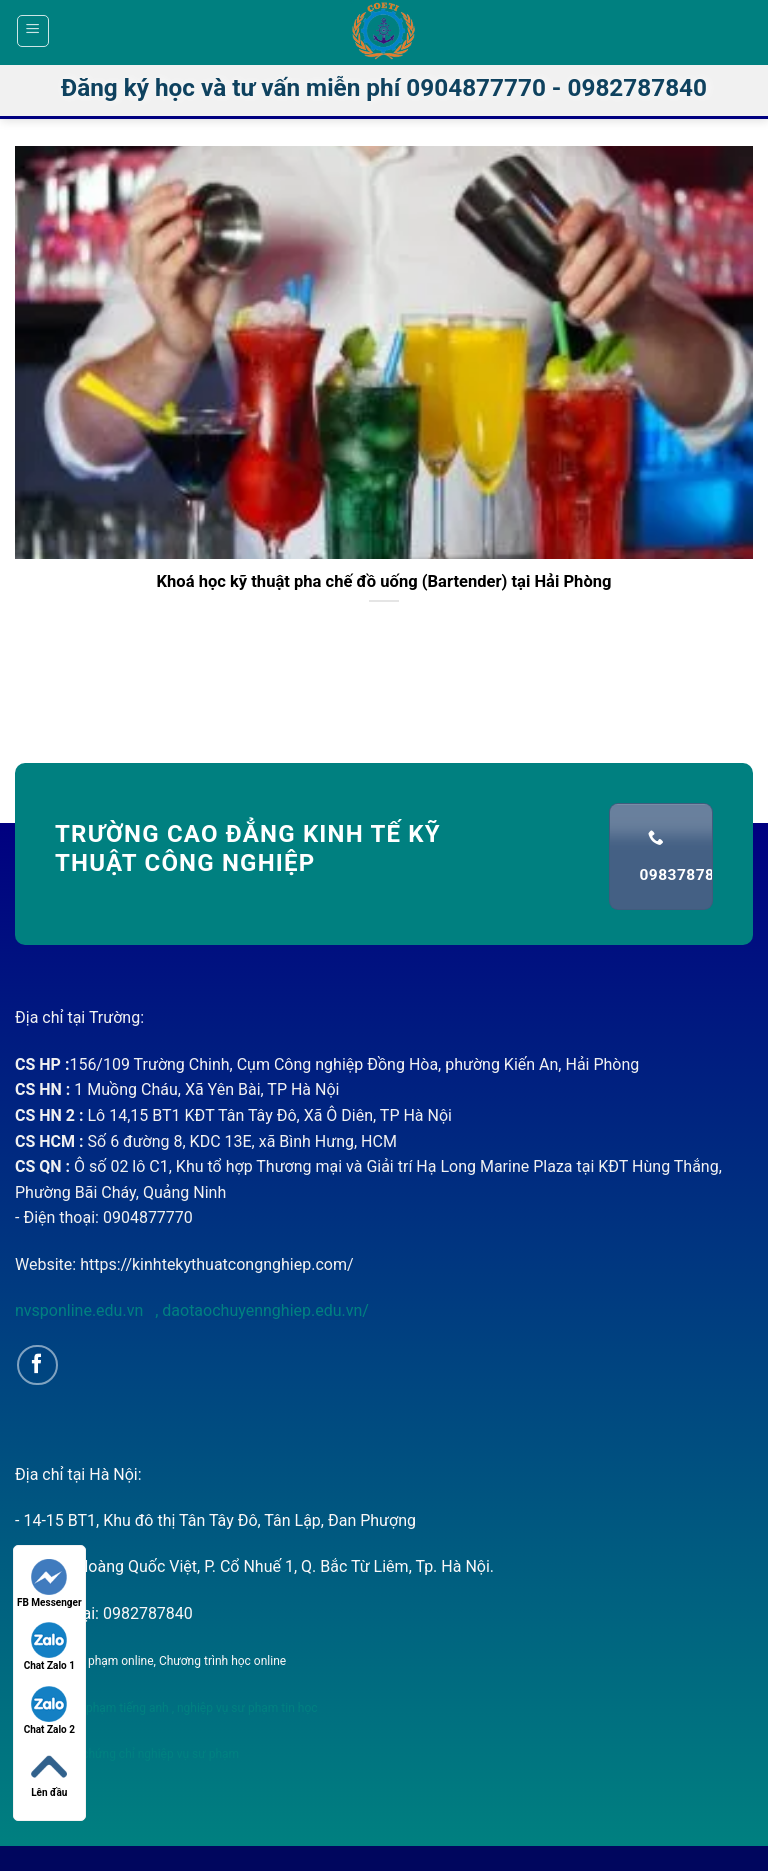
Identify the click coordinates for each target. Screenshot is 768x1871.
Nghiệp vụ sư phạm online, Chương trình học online (150, 1661)
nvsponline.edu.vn (81, 1310)
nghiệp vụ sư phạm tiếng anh (92, 1708)
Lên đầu (49, 1773)
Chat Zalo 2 (49, 1710)
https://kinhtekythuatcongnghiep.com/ (216, 1264)
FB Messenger (49, 1583)
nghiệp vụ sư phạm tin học (246, 1708)
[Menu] (33, 31)
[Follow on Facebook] (37, 1365)
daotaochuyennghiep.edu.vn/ (263, 1310)
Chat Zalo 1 (49, 1646)
